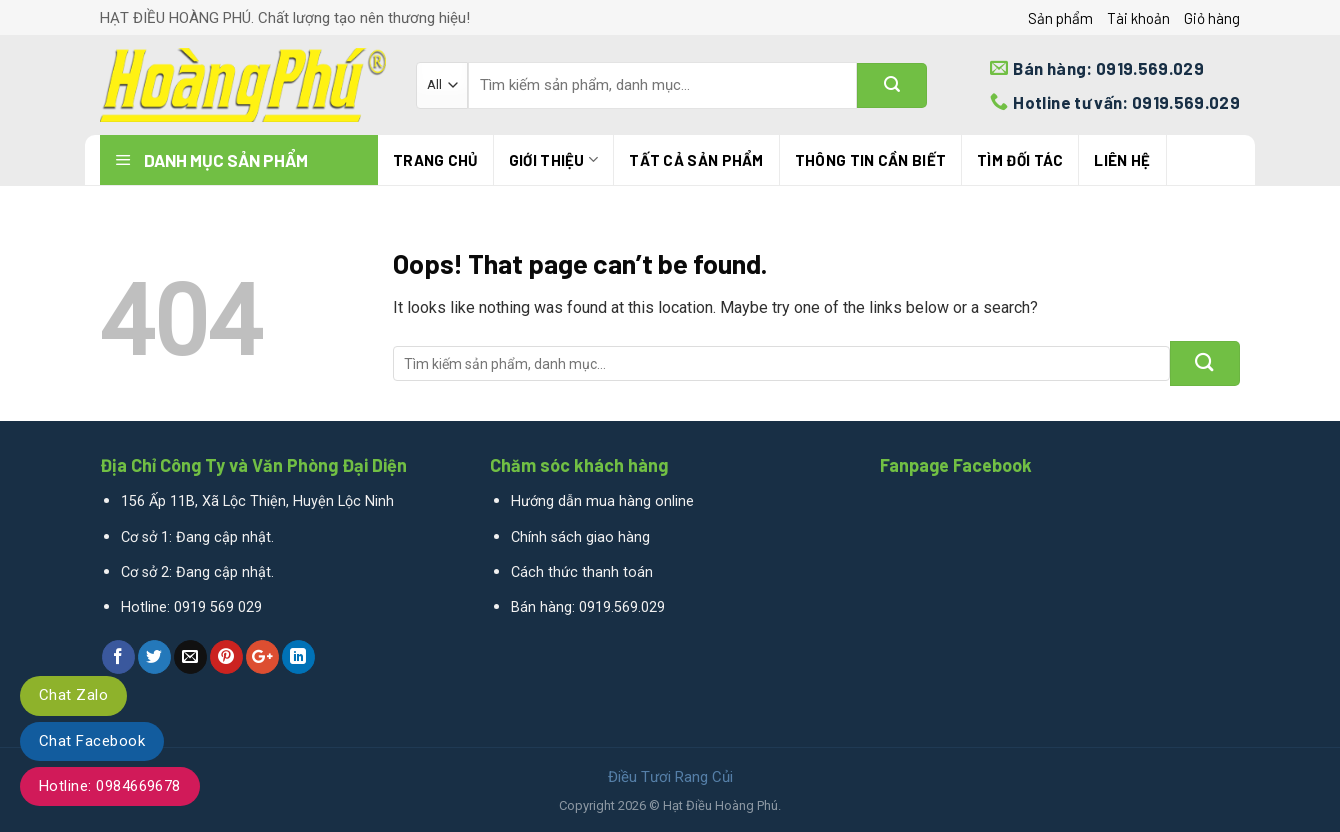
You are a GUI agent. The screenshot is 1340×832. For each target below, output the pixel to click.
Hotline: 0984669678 (110, 786)
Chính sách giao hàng (580, 537)
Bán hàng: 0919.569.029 (588, 607)
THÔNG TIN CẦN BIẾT (870, 160)
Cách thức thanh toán (582, 572)
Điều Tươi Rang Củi (670, 777)
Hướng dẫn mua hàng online (602, 501)
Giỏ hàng (1212, 18)
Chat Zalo (73, 695)
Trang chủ (435, 160)
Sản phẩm (1060, 18)
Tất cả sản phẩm (696, 160)
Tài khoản (1138, 18)
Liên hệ (1122, 160)
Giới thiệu (554, 159)
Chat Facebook (92, 741)
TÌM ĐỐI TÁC (1020, 160)
